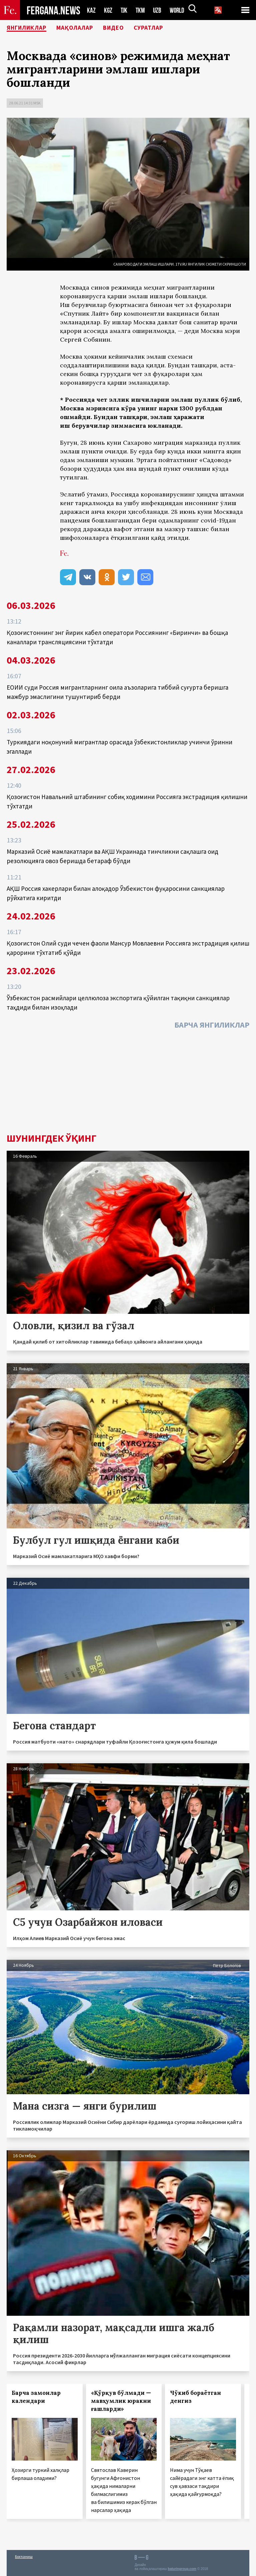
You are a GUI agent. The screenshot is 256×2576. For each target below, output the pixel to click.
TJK (124, 10)
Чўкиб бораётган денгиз (195, 2397)
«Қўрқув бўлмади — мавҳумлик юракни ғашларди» (121, 2401)
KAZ (91, 10)
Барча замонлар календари (36, 2397)
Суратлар (167, 28)
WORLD (179, 10)
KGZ (108, 10)
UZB (159, 10)
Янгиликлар (30, 28)
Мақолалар (85, 28)
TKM (141, 10)
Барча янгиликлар (211, 1025)
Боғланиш (24, 2556)
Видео (128, 28)
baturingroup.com (182, 2569)
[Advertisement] (128, 1083)
